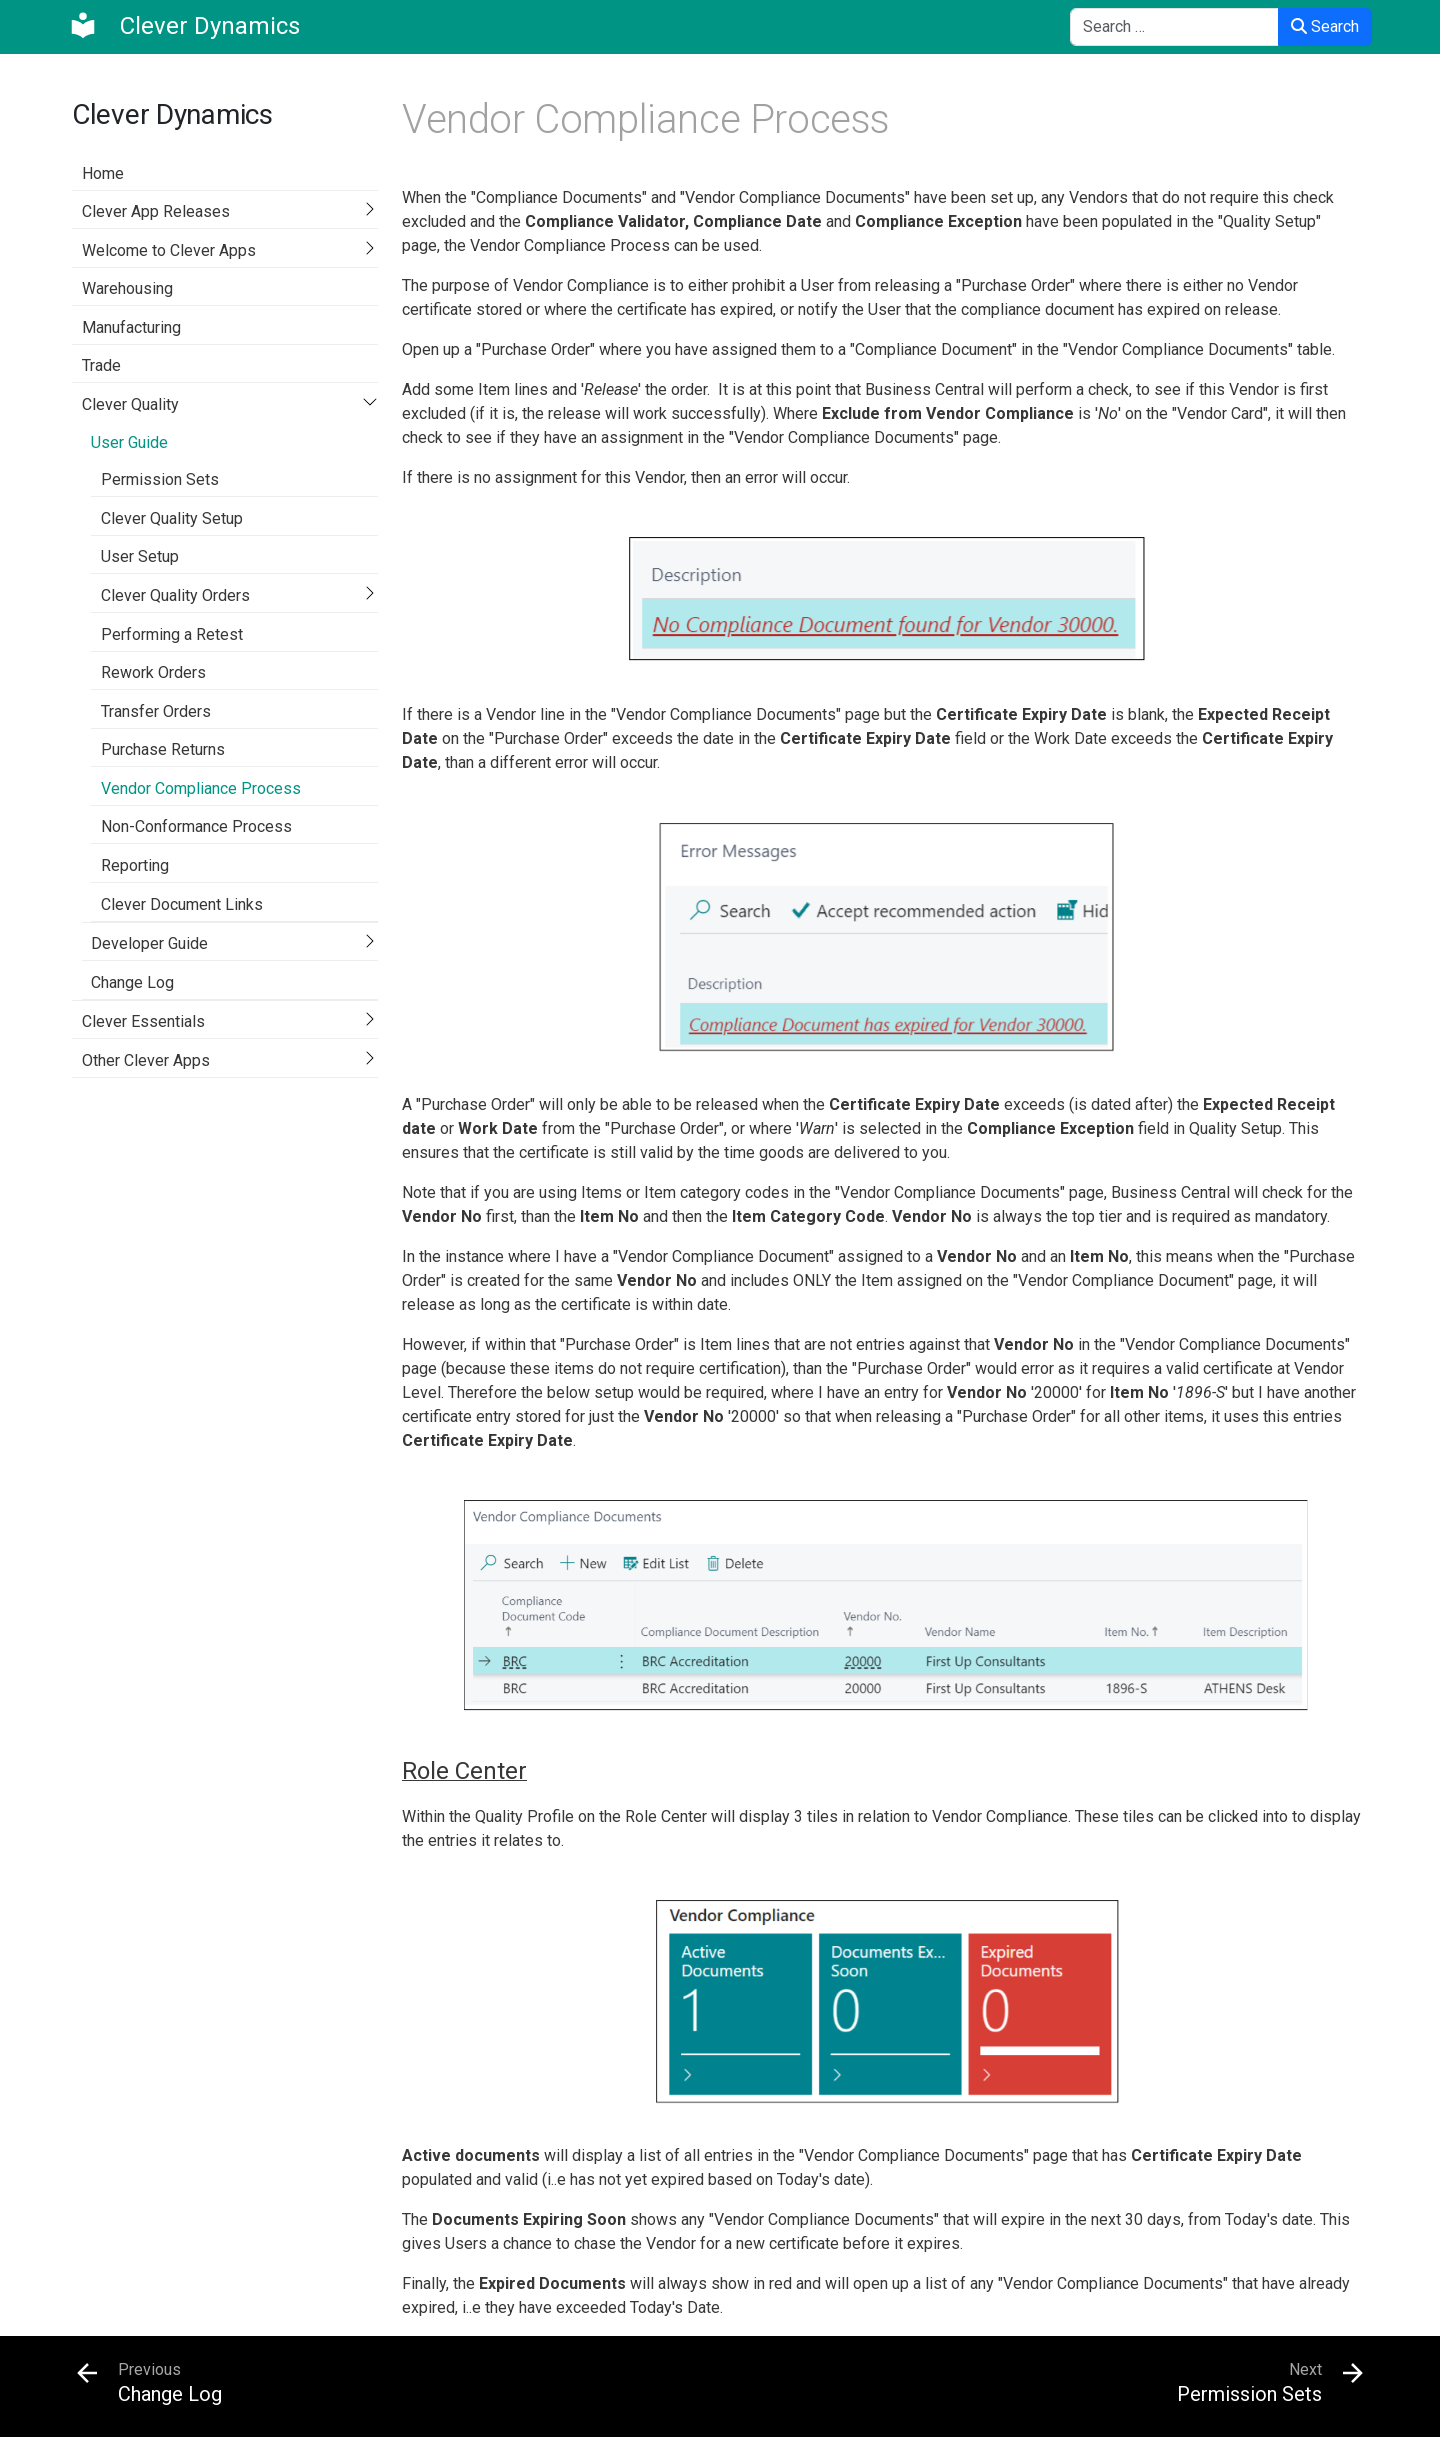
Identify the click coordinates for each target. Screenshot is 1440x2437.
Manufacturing (131, 327)
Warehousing (127, 288)
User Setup (140, 556)
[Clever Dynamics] (184, 26)
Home (103, 173)
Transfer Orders (156, 711)
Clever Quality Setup (172, 518)
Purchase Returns (163, 749)
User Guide (129, 442)
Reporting (135, 865)
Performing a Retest (172, 634)
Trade (101, 365)
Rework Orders (153, 672)
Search (1325, 26)
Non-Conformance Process (196, 826)
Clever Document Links (182, 904)
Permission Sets (160, 479)
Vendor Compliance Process (201, 788)
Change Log (132, 982)
